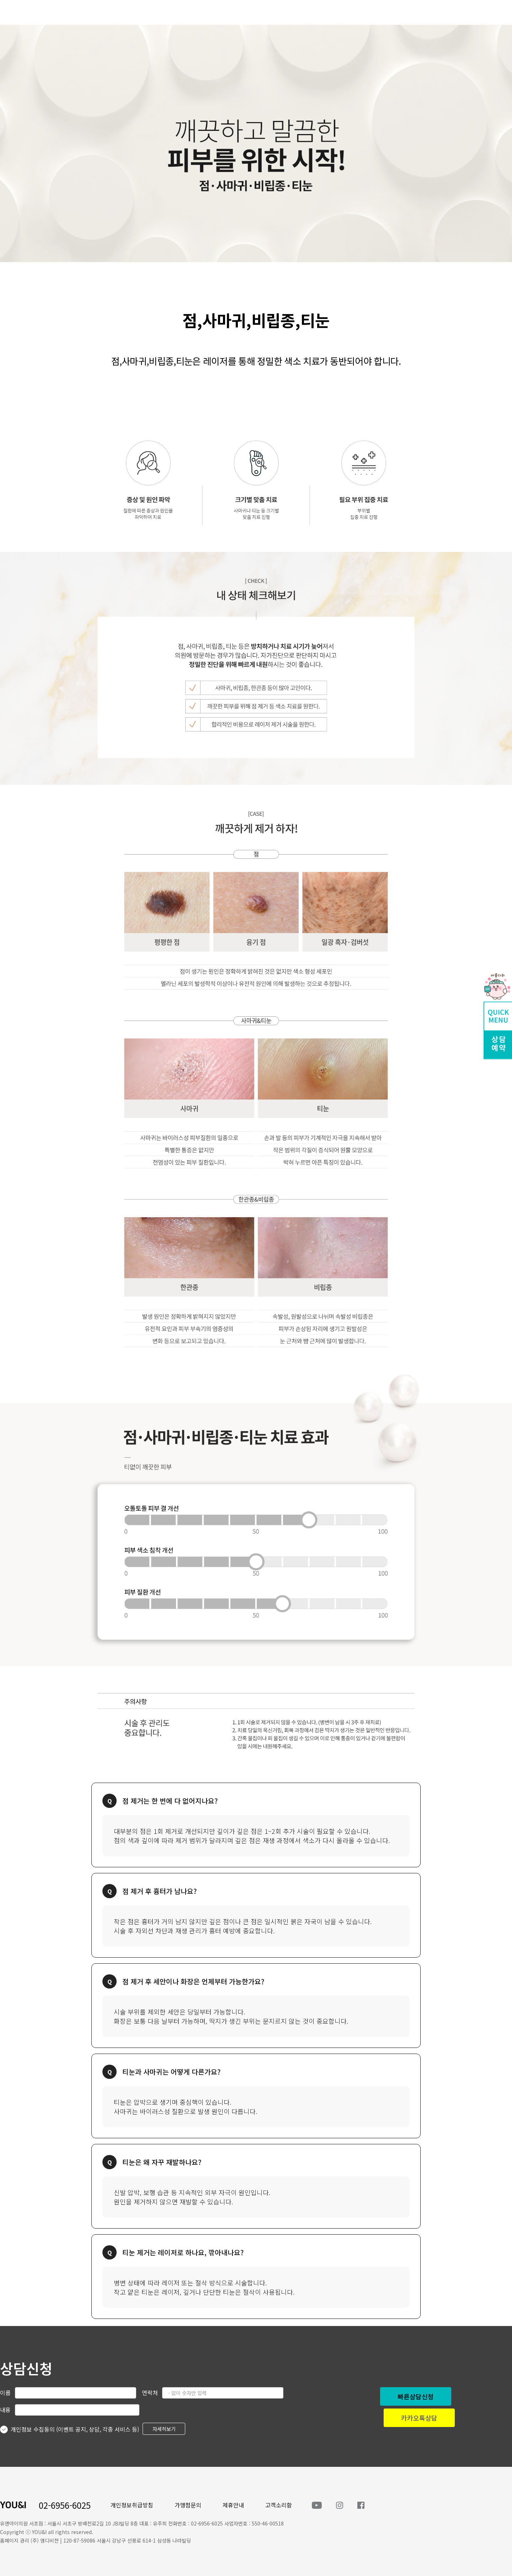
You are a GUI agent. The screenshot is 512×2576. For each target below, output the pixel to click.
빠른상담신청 (416, 2396)
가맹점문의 (188, 2505)
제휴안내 (233, 2505)
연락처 (150, 2392)
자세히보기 (164, 2428)
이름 (5, 2392)
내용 (5, 2409)
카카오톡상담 (419, 2417)
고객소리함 (278, 2505)
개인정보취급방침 (132, 2505)
